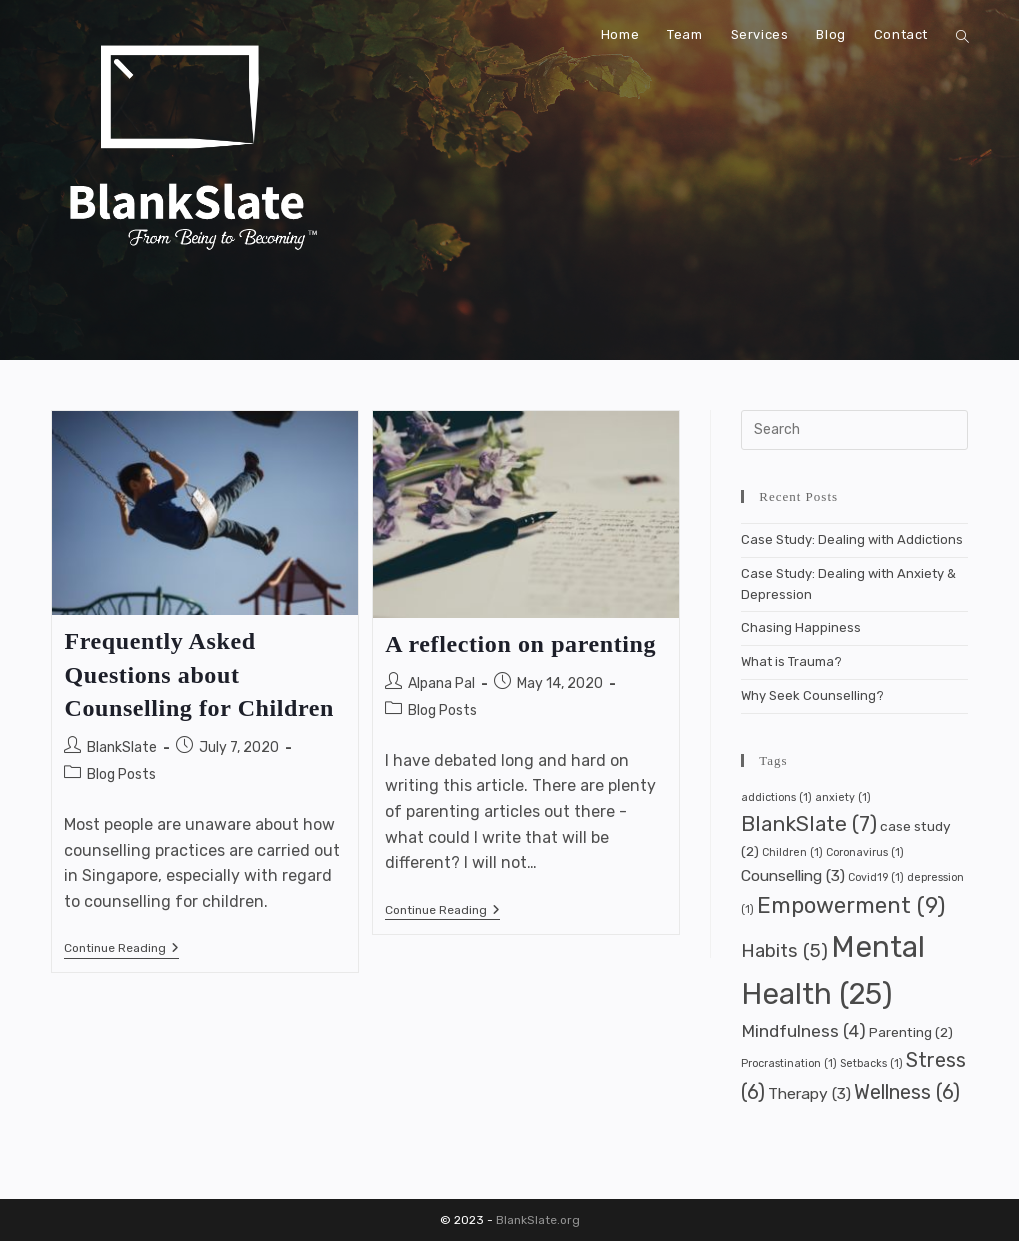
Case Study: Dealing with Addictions (852, 539)
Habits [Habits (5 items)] (784, 950)
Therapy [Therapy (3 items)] (809, 1093)
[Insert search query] (854, 430)
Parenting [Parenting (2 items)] (911, 1032)
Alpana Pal (441, 683)
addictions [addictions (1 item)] (776, 797)
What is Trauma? (791, 661)
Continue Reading (121, 949)
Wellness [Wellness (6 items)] (907, 1092)
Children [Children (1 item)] (792, 852)
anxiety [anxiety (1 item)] (843, 797)
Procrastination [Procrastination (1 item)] (789, 1063)
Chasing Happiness (801, 627)
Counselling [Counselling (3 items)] (793, 875)
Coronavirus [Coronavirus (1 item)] (865, 852)
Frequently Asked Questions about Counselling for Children (199, 674)
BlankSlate (122, 747)
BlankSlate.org (538, 1220)
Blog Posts (121, 774)
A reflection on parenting (520, 644)
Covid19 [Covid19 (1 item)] (876, 877)
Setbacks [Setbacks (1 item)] (871, 1063)
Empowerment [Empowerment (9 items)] (851, 905)
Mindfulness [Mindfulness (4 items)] (803, 1031)
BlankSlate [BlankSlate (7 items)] (809, 824)
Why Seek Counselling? (812, 695)
